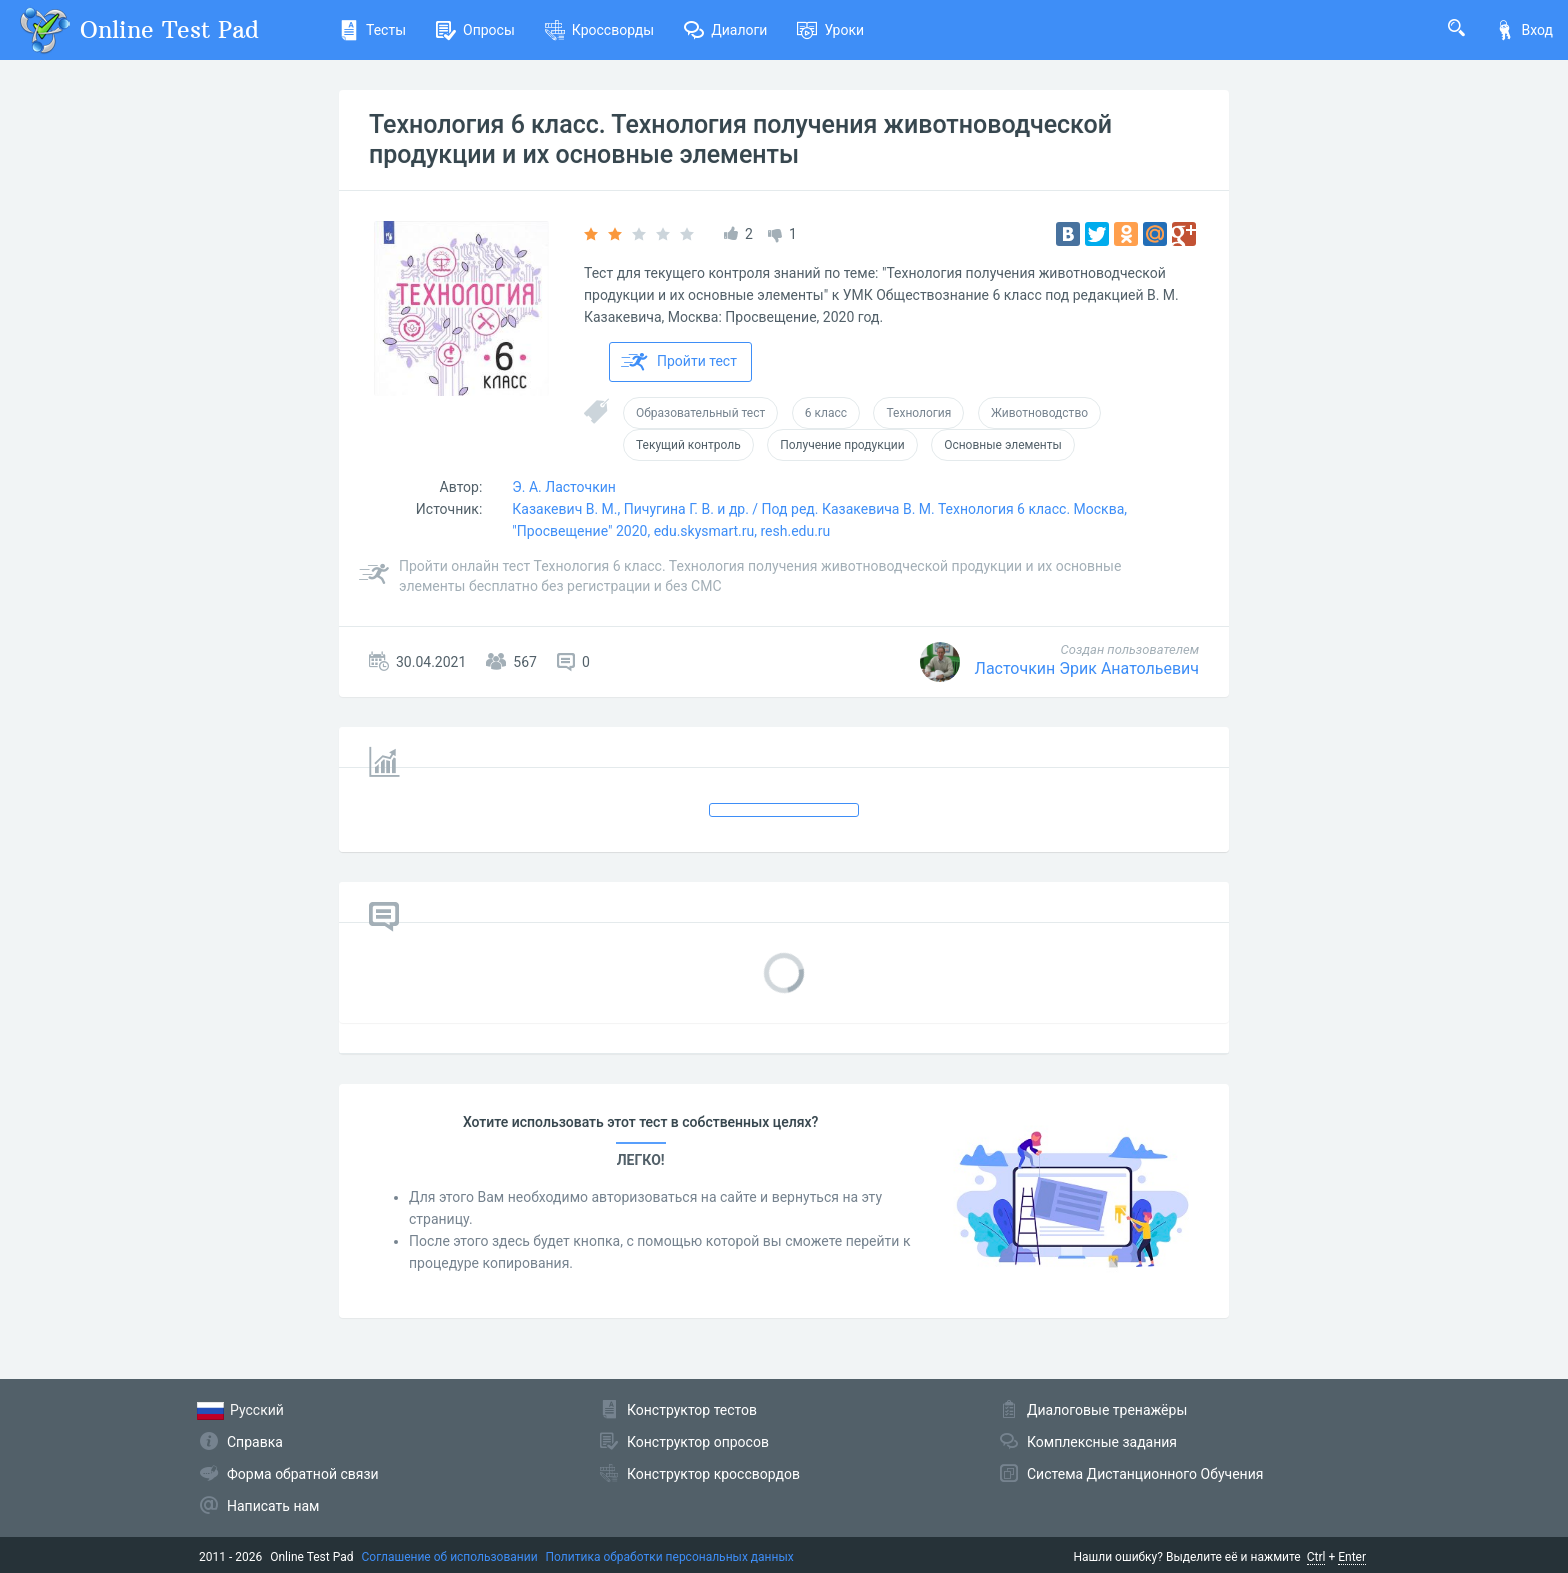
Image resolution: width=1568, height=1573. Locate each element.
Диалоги (725, 30)
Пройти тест (679, 362)
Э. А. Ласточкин (564, 487)
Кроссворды (599, 30)
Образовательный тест (700, 413)
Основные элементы (1003, 445)
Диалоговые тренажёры (1107, 1410)
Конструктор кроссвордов (713, 1474)
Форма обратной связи (303, 1474)
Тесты (372, 30)
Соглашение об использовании (450, 1557)
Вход (1524, 30)
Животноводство (1039, 413)
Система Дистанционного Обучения (1145, 1474)
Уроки (830, 30)
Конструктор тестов (692, 1410)
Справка (255, 1442)
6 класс (826, 413)
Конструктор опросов (698, 1442)
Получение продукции (842, 445)
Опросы (475, 30)
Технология (918, 413)
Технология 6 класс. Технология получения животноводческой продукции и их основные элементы (740, 139)
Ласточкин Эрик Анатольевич (1087, 668)
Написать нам (273, 1506)
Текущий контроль (688, 445)
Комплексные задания (1102, 1442)
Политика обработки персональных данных (670, 1557)
